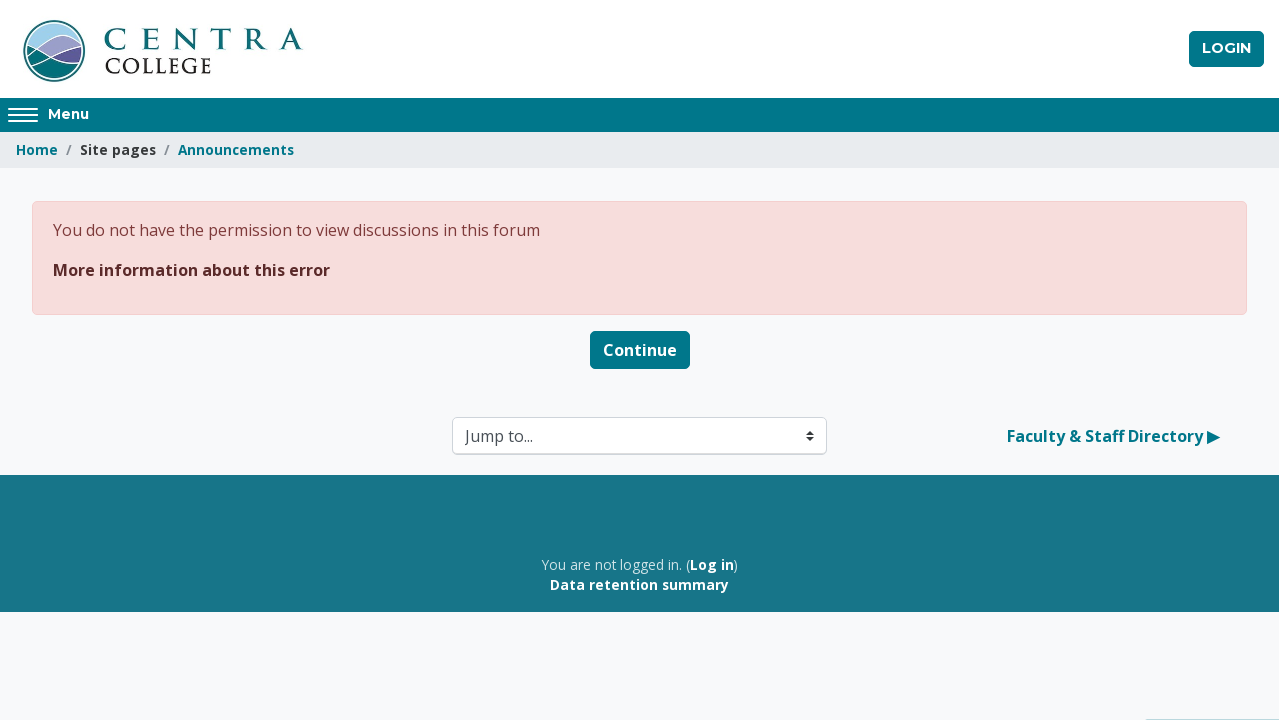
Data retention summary (639, 584)
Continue (640, 350)
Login (1226, 48)
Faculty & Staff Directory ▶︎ (1113, 436)
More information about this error (191, 270)
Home (37, 149)
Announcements (236, 149)
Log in (712, 564)
